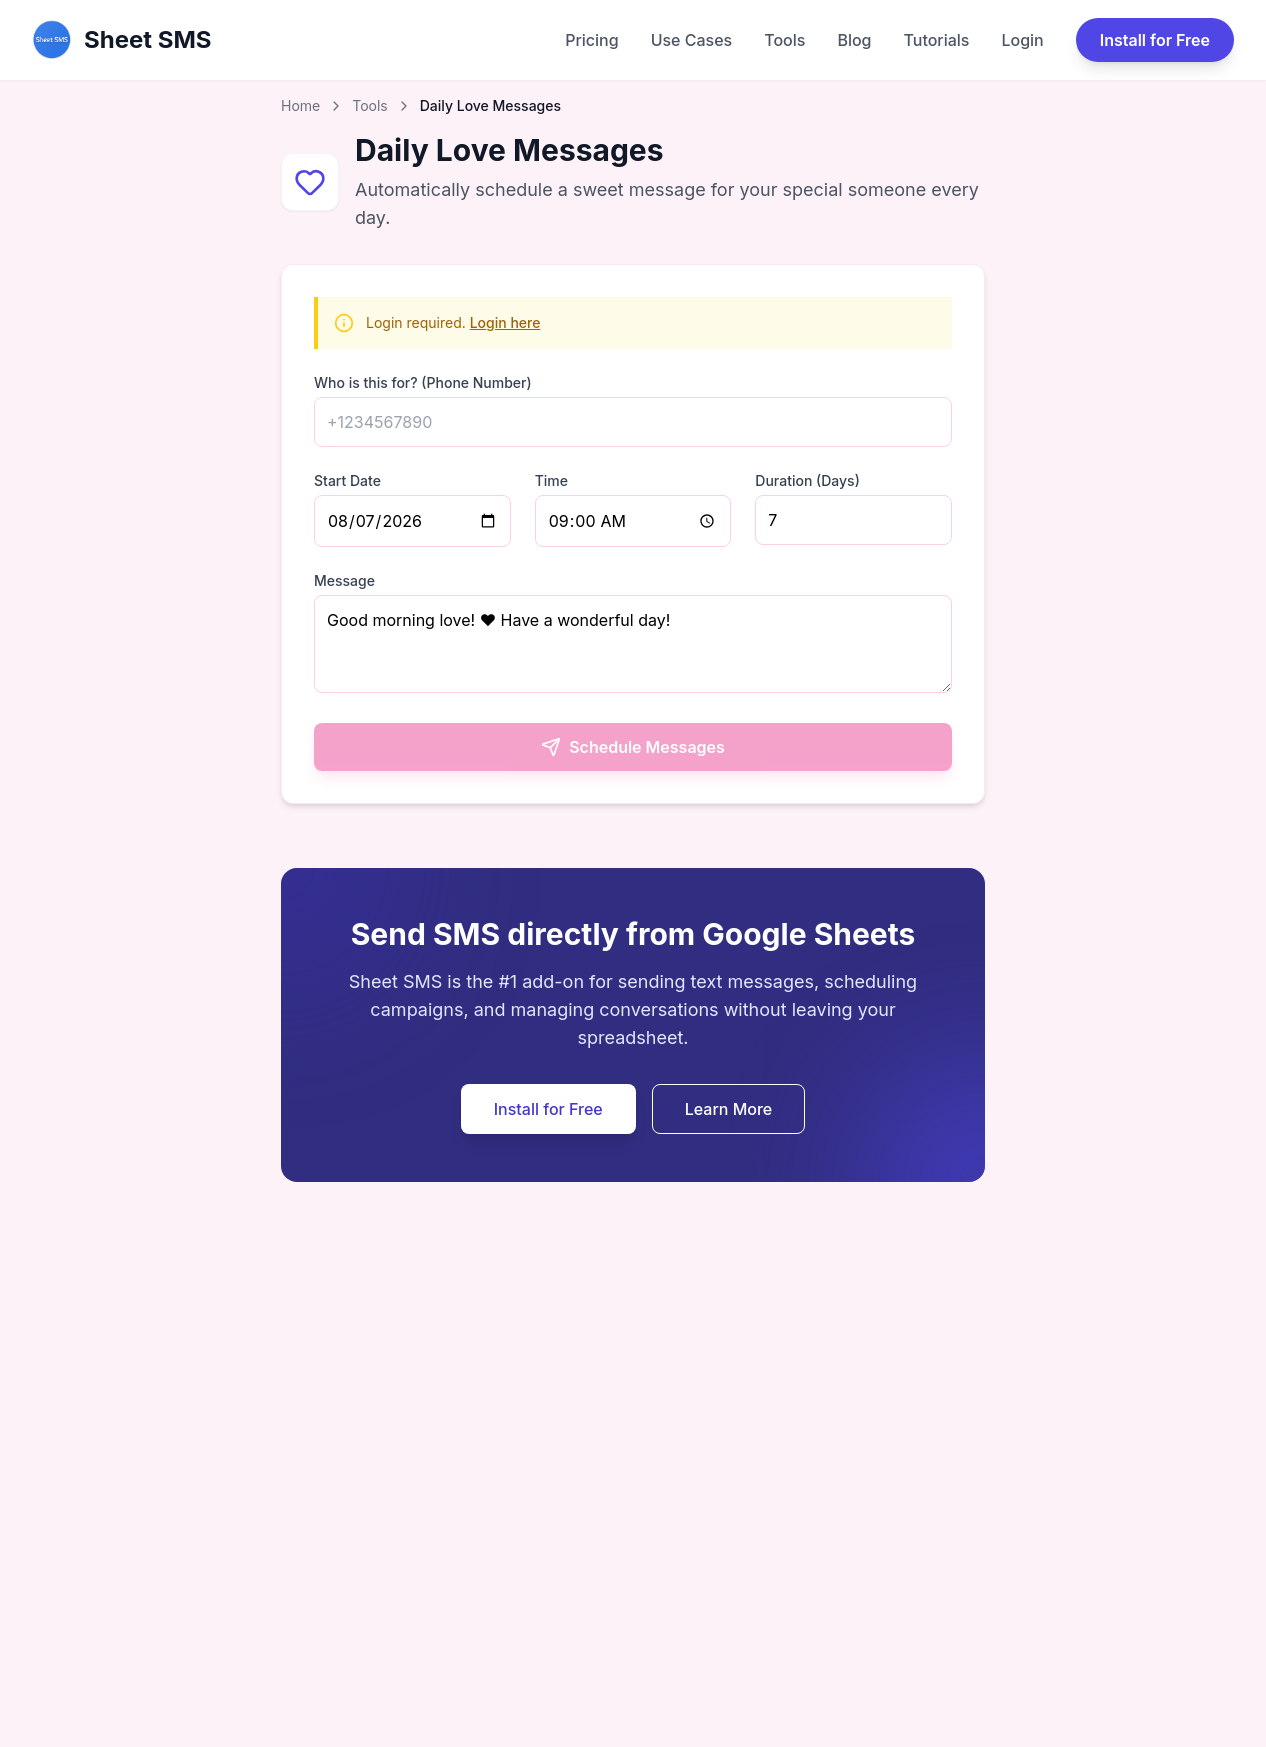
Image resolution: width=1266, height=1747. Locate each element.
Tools (784, 40)
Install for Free (1155, 40)
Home (300, 105)
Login (1022, 40)
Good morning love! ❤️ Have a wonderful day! (633, 644)
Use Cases (692, 40)
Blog (854, 40)
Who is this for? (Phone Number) (423, 382)
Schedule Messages (633, 747)
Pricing (591, 40)
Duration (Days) (807, 480)
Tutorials (937, 40)
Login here (505, 322)
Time (551, 480)
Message (344, 580)
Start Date (347, 480)
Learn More (729, 1109)
